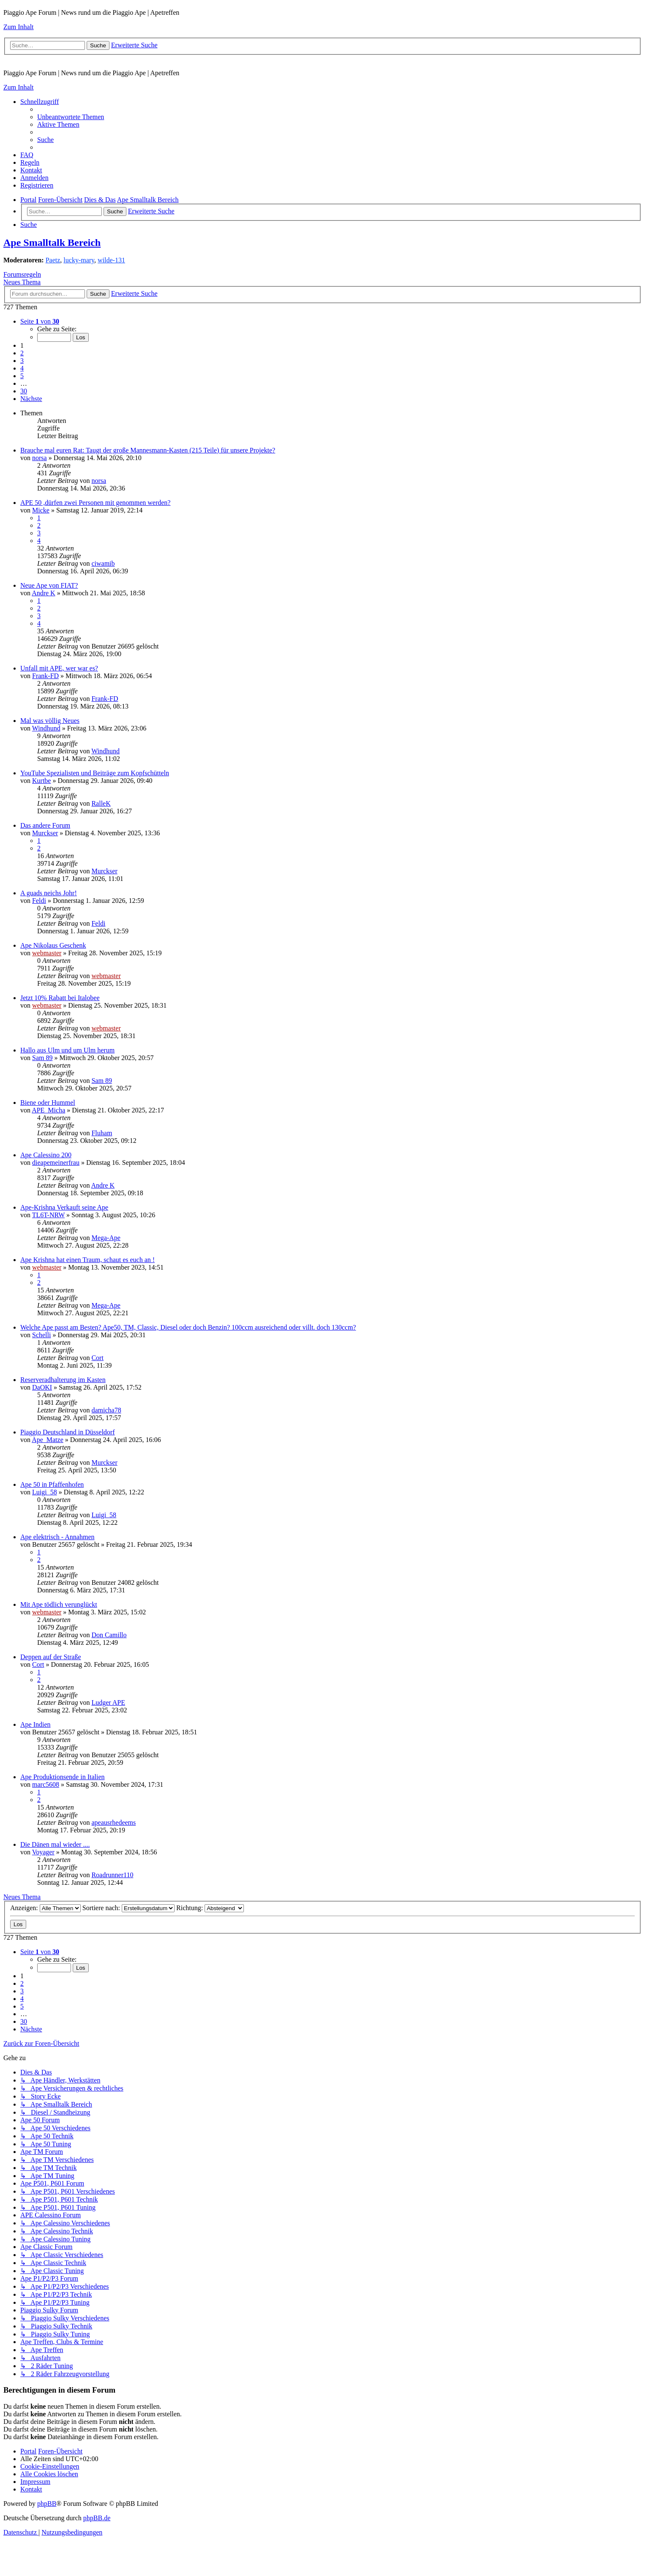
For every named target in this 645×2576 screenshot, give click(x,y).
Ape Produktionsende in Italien (62, 1776)
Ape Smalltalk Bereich (52, 242)
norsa (39, 457)
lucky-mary (78, 260)
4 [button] (22, 368)
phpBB (46, 2503)
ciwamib (103, 563)
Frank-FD (45, 675)
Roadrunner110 (112, 1874)
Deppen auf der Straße (50, 1656)
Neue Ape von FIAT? (49, 585)
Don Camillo (108, 1634)
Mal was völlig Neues (49, 720)
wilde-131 (111, 260)
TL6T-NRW (48, 1214)
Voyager (43, 1852)
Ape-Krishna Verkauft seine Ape (64, 1207)
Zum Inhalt (18, 26)
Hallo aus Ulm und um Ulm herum (67, 1050)
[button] (39, 321)
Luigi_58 (44, 1492)
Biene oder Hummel (47, 1102)
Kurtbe (41, 780)
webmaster (46, 953)
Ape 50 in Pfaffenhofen (52, 1484)
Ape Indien (35, 1724)
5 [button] (22, 375)
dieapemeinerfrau (55, 1162)
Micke (40, 510)
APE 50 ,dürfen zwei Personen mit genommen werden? (95, 502)
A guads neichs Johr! (48, 893)
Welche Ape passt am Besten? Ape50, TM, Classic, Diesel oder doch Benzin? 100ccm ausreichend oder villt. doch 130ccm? (188, 1327)
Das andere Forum (45, 825)
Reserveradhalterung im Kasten (63, 1379)
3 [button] (22, 360)
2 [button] (22, 353)
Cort (97, 1357)
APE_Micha (48, 1110)
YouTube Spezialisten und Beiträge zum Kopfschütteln (94, 773)
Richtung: (210, 1907)
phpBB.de (96, 2517)
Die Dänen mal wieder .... (55, 1844)
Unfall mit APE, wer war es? (59, 668)
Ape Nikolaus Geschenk (53, 945)
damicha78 (106, 1410)
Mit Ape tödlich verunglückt (58, 1604)
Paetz (53, 260)
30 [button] (23, 391)
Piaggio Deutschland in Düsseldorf (67, 1432)
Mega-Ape (105, 1237)
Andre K (43, 593)
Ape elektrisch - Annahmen (57, 1536)
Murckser (45, 833)
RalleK (100, 803)
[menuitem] (70, 116)
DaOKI (42, 1387)
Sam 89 (42, 1057)
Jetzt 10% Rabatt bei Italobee (59, 997)
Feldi (39, 900)
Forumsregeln (22, 274)
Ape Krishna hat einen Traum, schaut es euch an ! (87, 1259)
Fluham (101, 1133)
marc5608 (45, 1784)
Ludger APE (108, 1702)
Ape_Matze (47, 1439)
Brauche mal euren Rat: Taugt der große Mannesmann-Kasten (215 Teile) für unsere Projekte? (147, 450)
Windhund (46, 728)
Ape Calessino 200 (45, 1155)
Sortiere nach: (128, 1907)
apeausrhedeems (113, 1822)
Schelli (41, 1334)
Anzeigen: (45, 1907)
